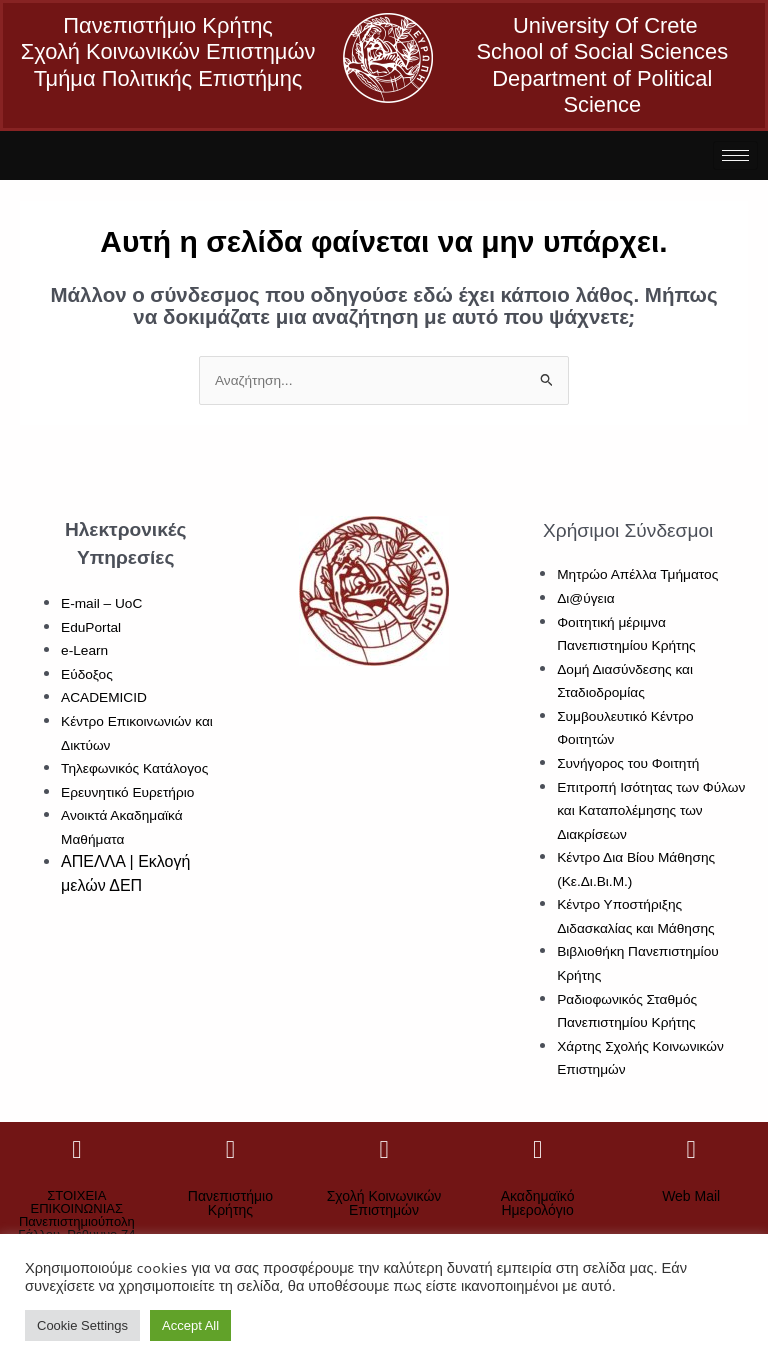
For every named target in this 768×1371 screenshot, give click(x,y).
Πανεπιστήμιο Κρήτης (230, 1203)
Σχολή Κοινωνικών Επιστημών (384, 1203)
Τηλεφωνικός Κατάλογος (134, 768)
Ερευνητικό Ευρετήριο (127, 792)
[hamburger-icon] (735, 155)
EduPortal (91, 627)
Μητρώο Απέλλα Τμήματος (637, 574)
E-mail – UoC (101, 603)
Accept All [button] (190, 1325)
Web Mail (691, 1196)
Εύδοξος (87, 674)
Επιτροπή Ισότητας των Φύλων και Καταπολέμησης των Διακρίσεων (651, 811)
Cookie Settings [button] (82, 1325)
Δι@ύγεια (585, 598)
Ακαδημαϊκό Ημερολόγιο (538, 1203)
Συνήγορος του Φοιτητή (628, 763)
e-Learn (84, 650)
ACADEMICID (104, 697)
